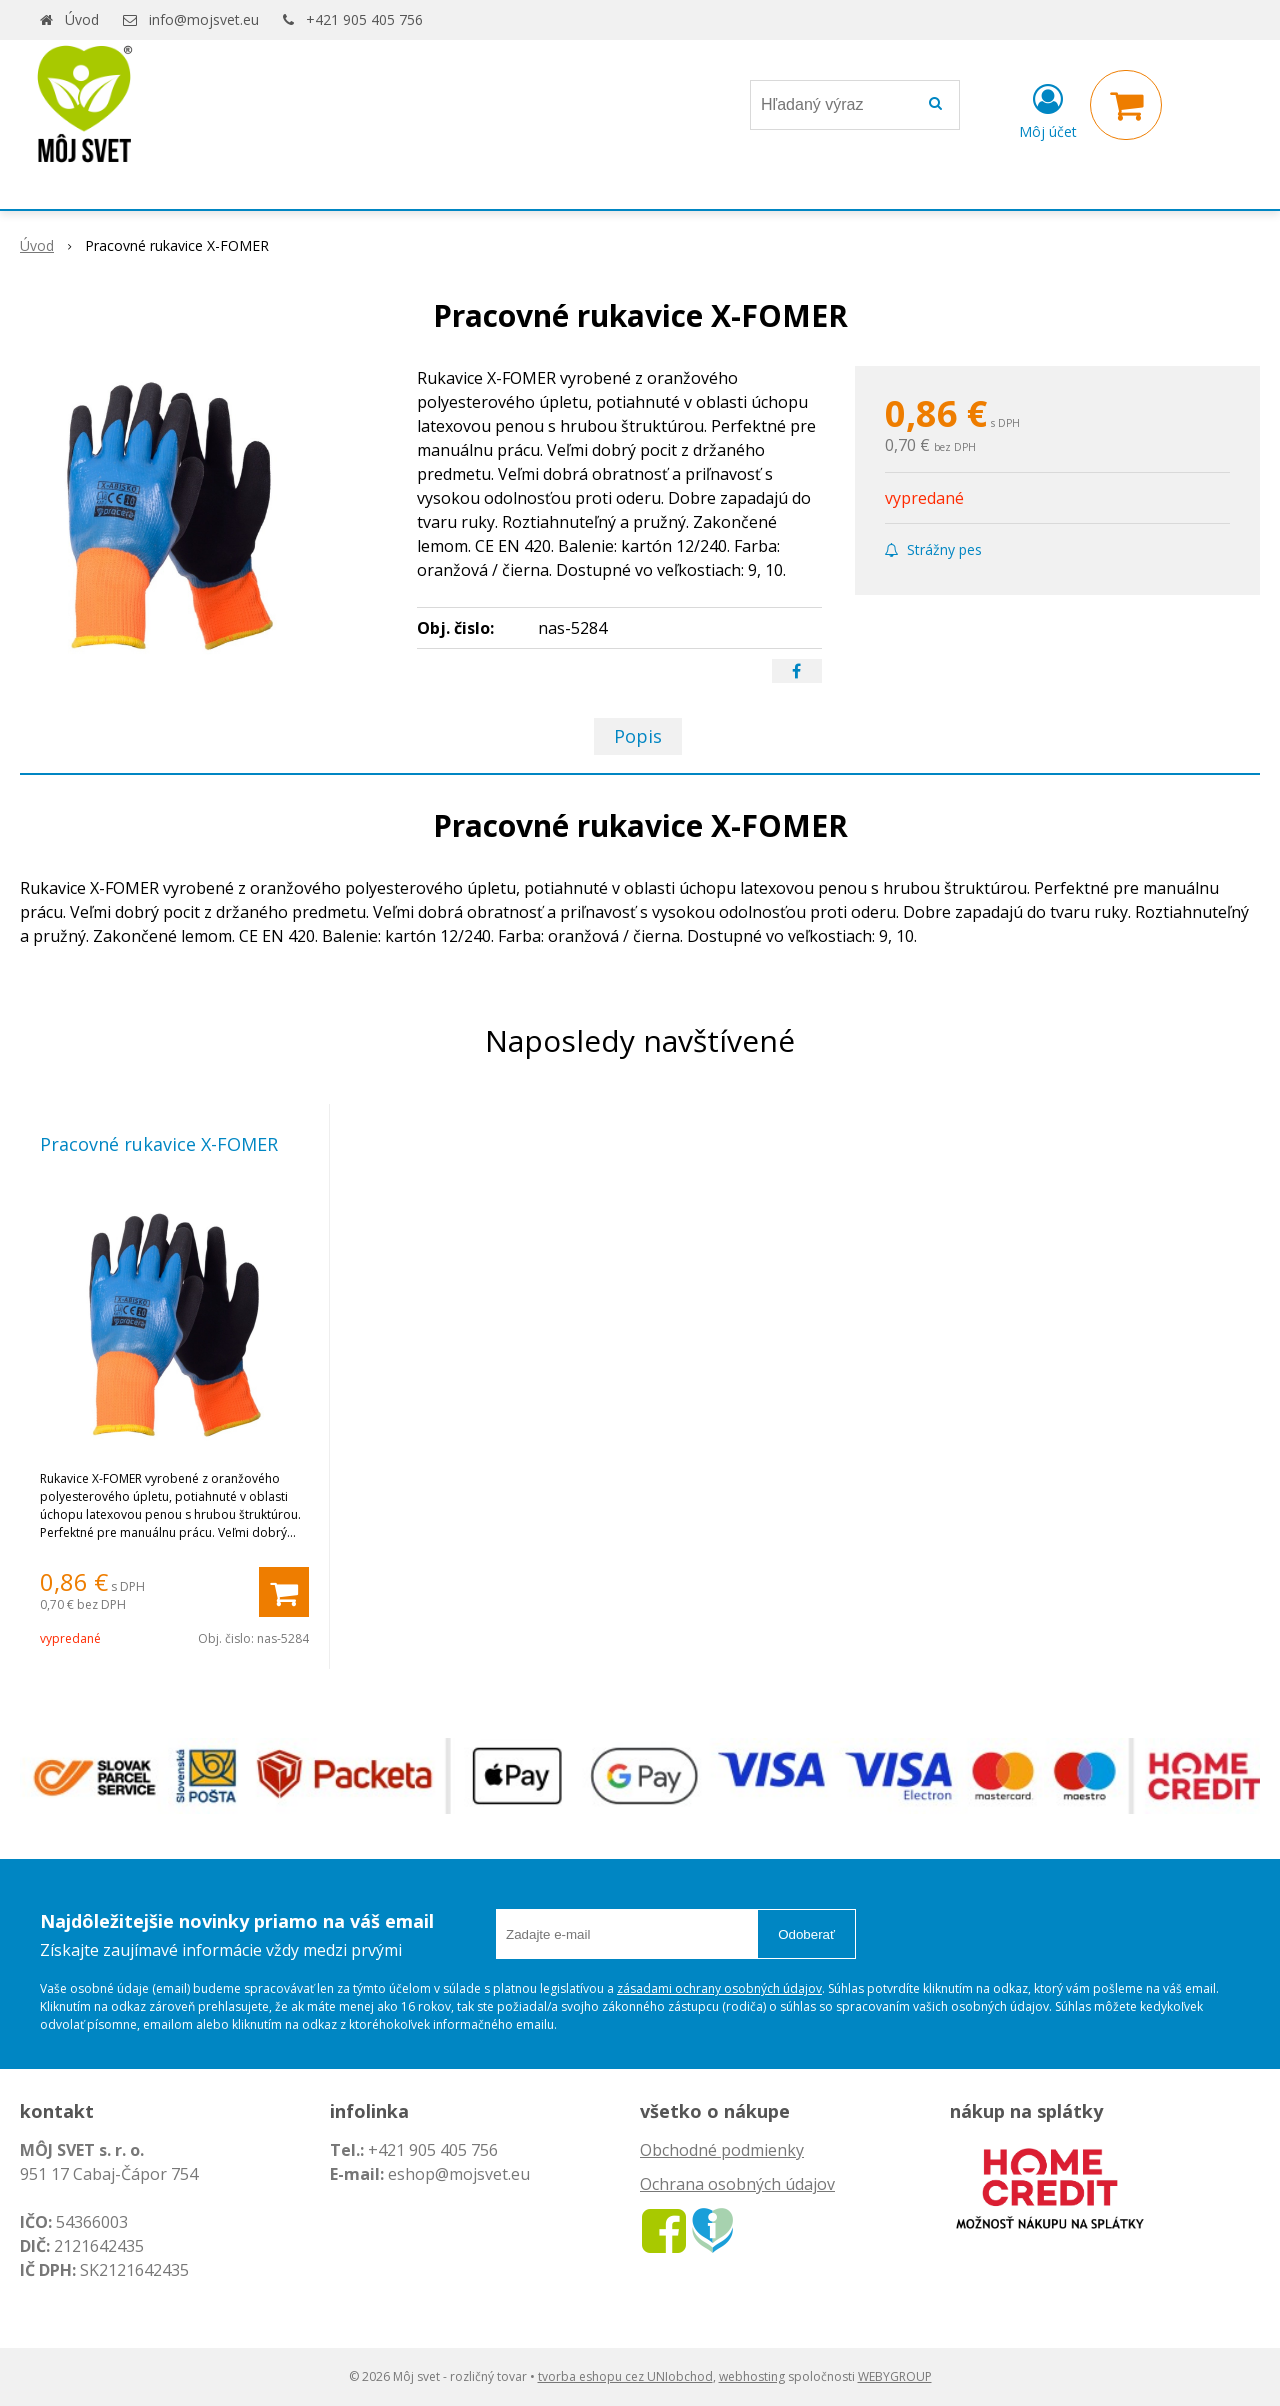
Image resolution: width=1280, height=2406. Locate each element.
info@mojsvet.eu (204, 19)
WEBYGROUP (895, 2376)
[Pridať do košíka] (284, 1592)
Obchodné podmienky (722, 2150)
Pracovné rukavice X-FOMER (159, 1144)
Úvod (82, 19)
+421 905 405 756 (364, 19)
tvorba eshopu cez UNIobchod (625, 2376)
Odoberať (806, 1934)
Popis (638, 736)
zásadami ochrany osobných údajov (719, 1988)
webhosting (752, 2376)
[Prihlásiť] (1048, 109)
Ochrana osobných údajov (737, 2184)
